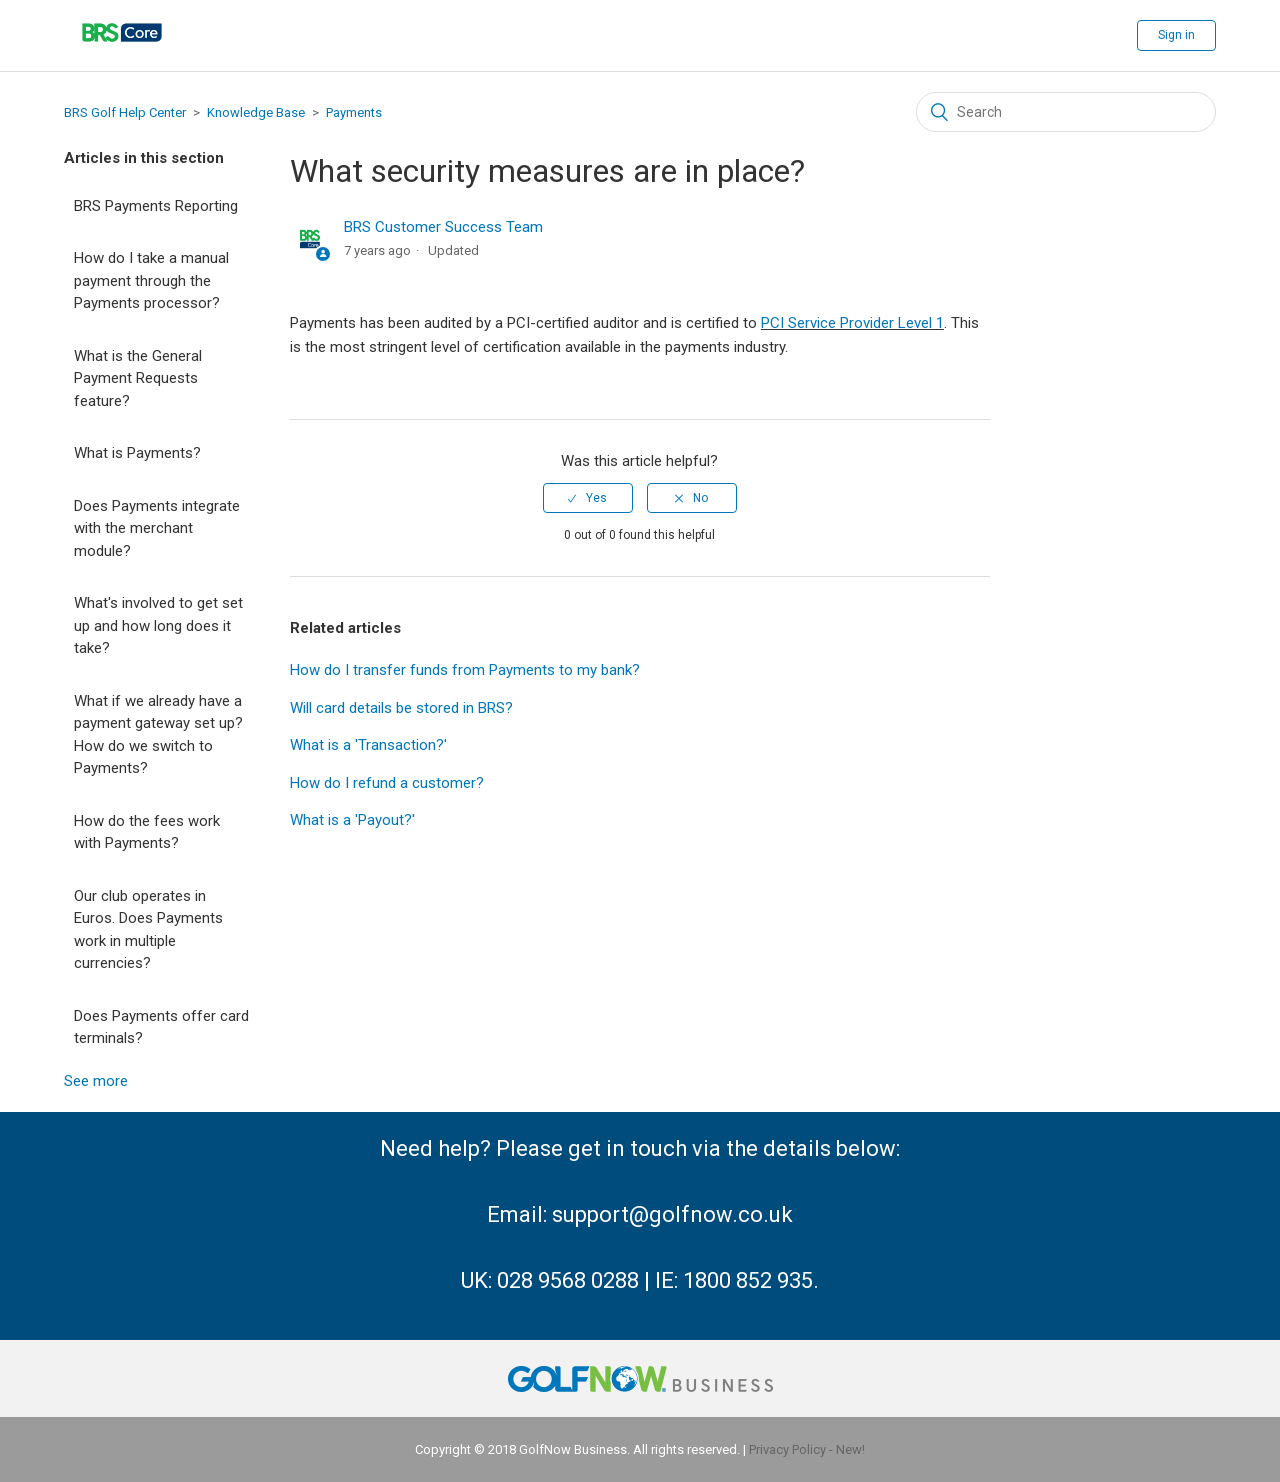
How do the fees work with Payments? (147, 832)
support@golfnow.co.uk (672, 1214)
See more (96, 1081)
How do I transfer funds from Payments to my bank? (465, 670)
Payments (354, 112)
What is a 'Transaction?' (368, 745)
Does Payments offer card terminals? (161, 1027)
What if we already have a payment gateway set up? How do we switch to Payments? (158, 735)
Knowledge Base (256, 112)
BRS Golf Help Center (125, 112)
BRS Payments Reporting (156, 206)
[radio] (588, 498)
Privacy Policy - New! (807, 1449)
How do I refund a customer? (387, 783)
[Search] (1066, 112)
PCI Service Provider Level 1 (852, 323)
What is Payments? (137, 453)
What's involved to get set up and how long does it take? (158, 625)
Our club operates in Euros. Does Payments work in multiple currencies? (148, 930)
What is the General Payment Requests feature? (138, 378)
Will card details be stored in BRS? (401, 708)
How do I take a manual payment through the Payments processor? (151, 280)
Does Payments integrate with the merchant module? (157, 528)
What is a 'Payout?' (352, 820)
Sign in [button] (1176, 35)
